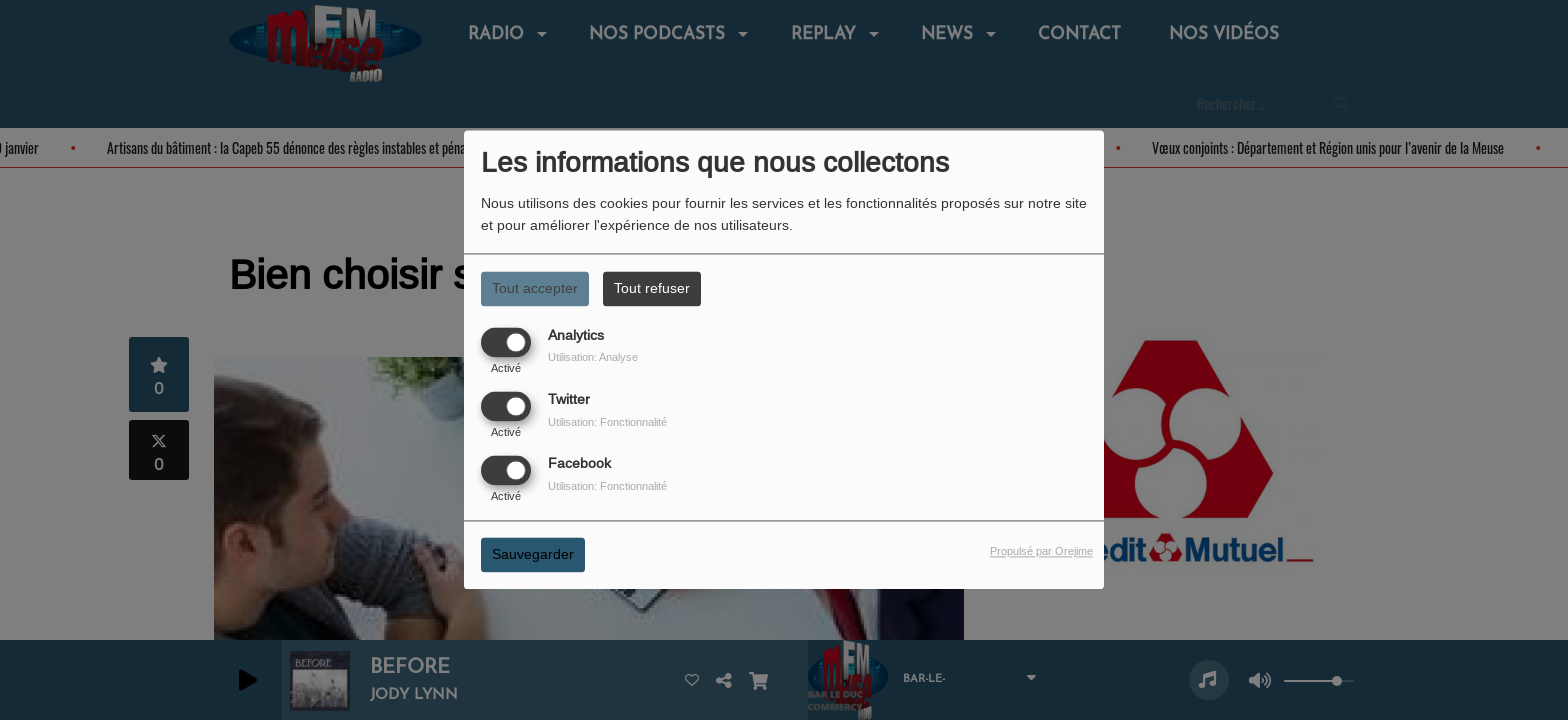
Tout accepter (535, 288)
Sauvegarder (533, 555)
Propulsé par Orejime (1041, 552)
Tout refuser (652, 288)
